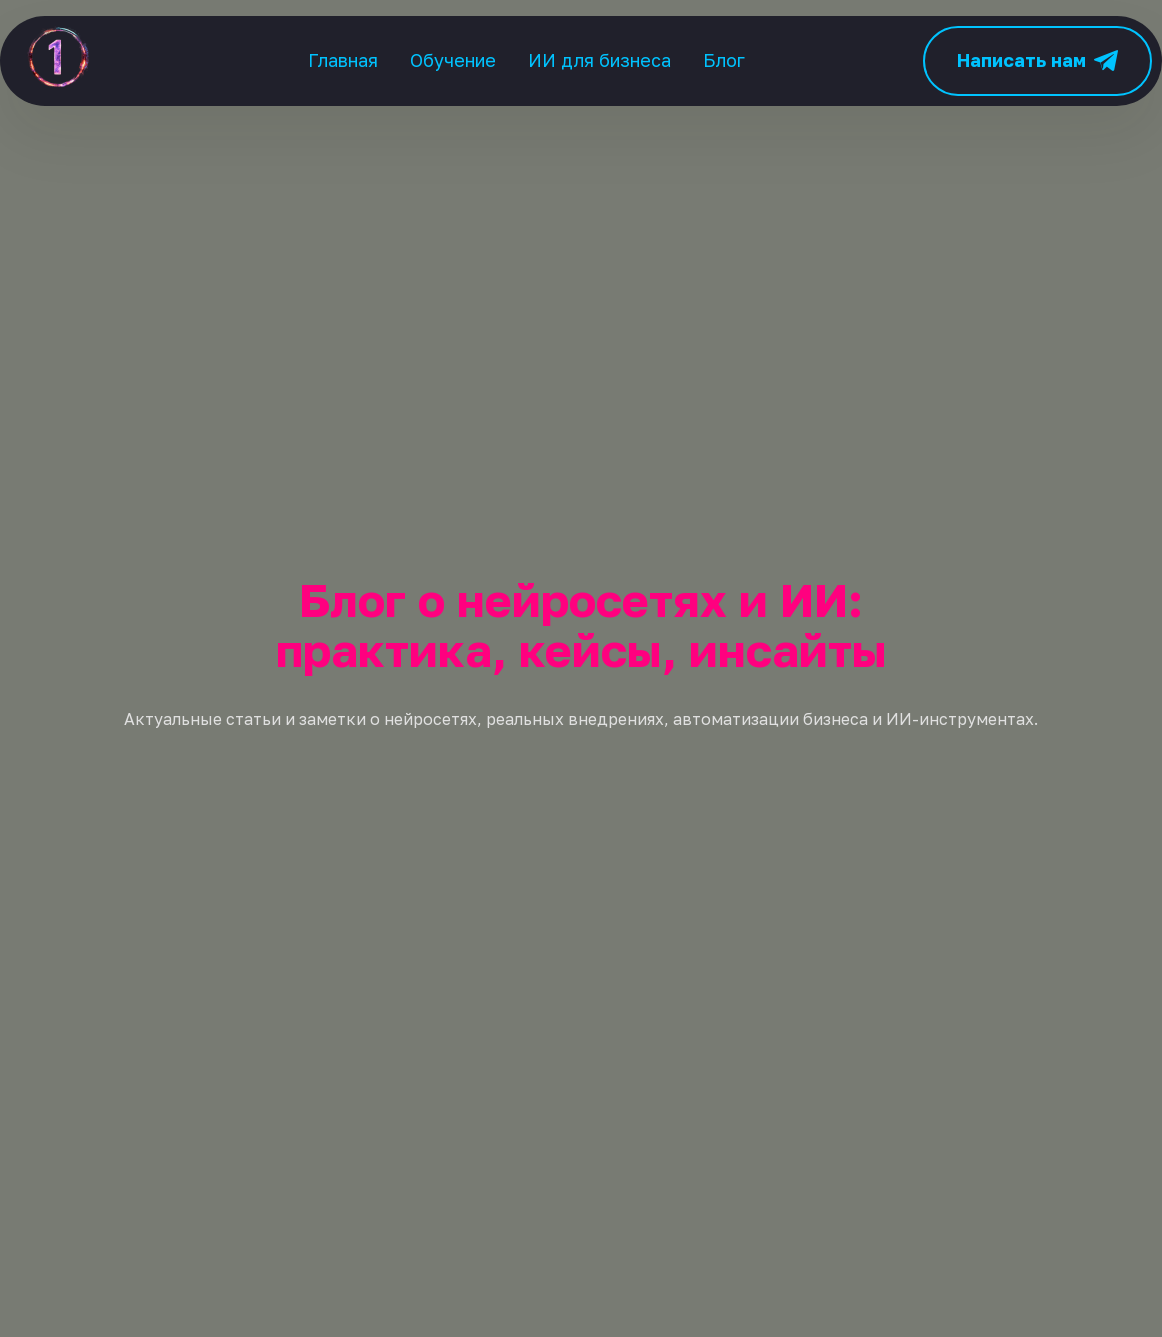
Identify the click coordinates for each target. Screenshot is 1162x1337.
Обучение (453, 60)
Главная (343, 60)
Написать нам (1037, 61)
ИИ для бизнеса (599, 60)
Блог (724, 60)
